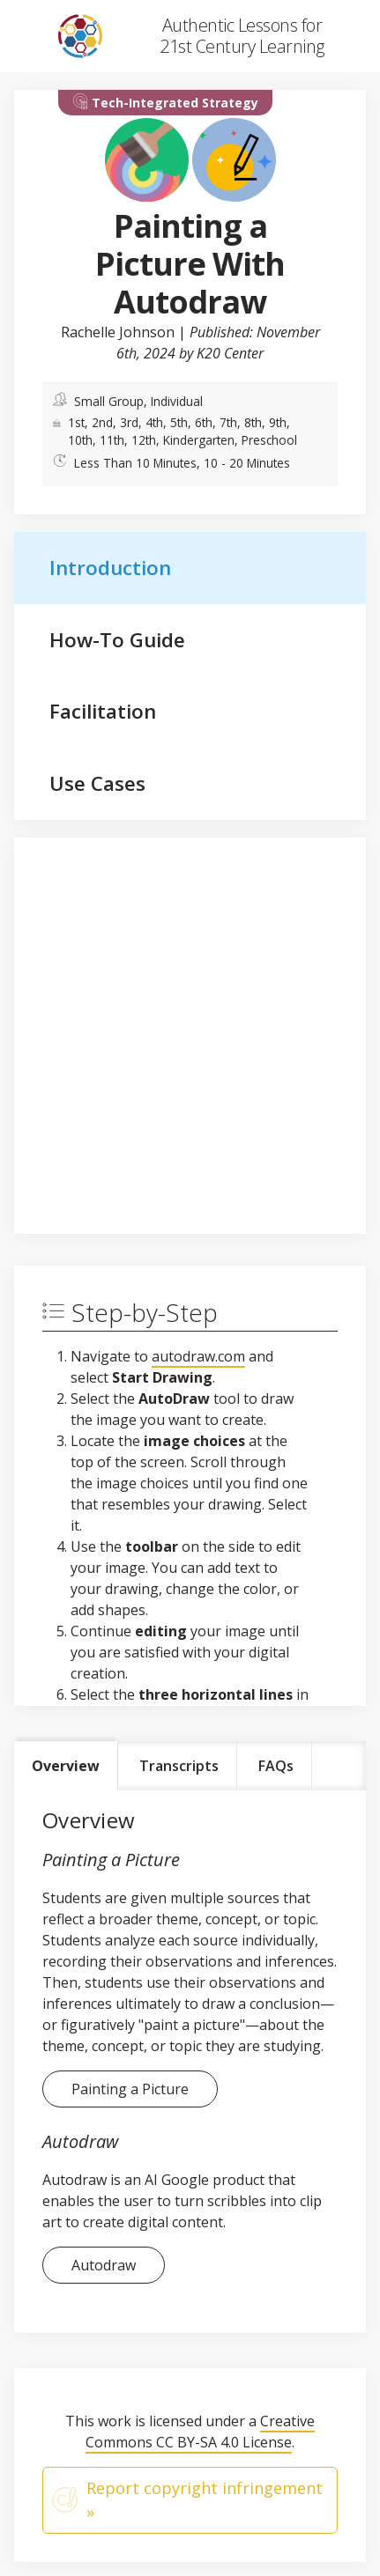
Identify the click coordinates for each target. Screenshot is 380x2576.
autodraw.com (198, 1356)
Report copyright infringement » (187, 2499)
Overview (66, 1765)
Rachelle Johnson (118, 332)
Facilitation (102, 711)
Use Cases (97, 783)
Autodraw (103, 2265)
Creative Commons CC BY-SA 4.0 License (200, 2431)
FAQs (276, 1765)
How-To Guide (117, 639)
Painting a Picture (130, 2089)
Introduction (110, 567)
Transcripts (179, 1765)
